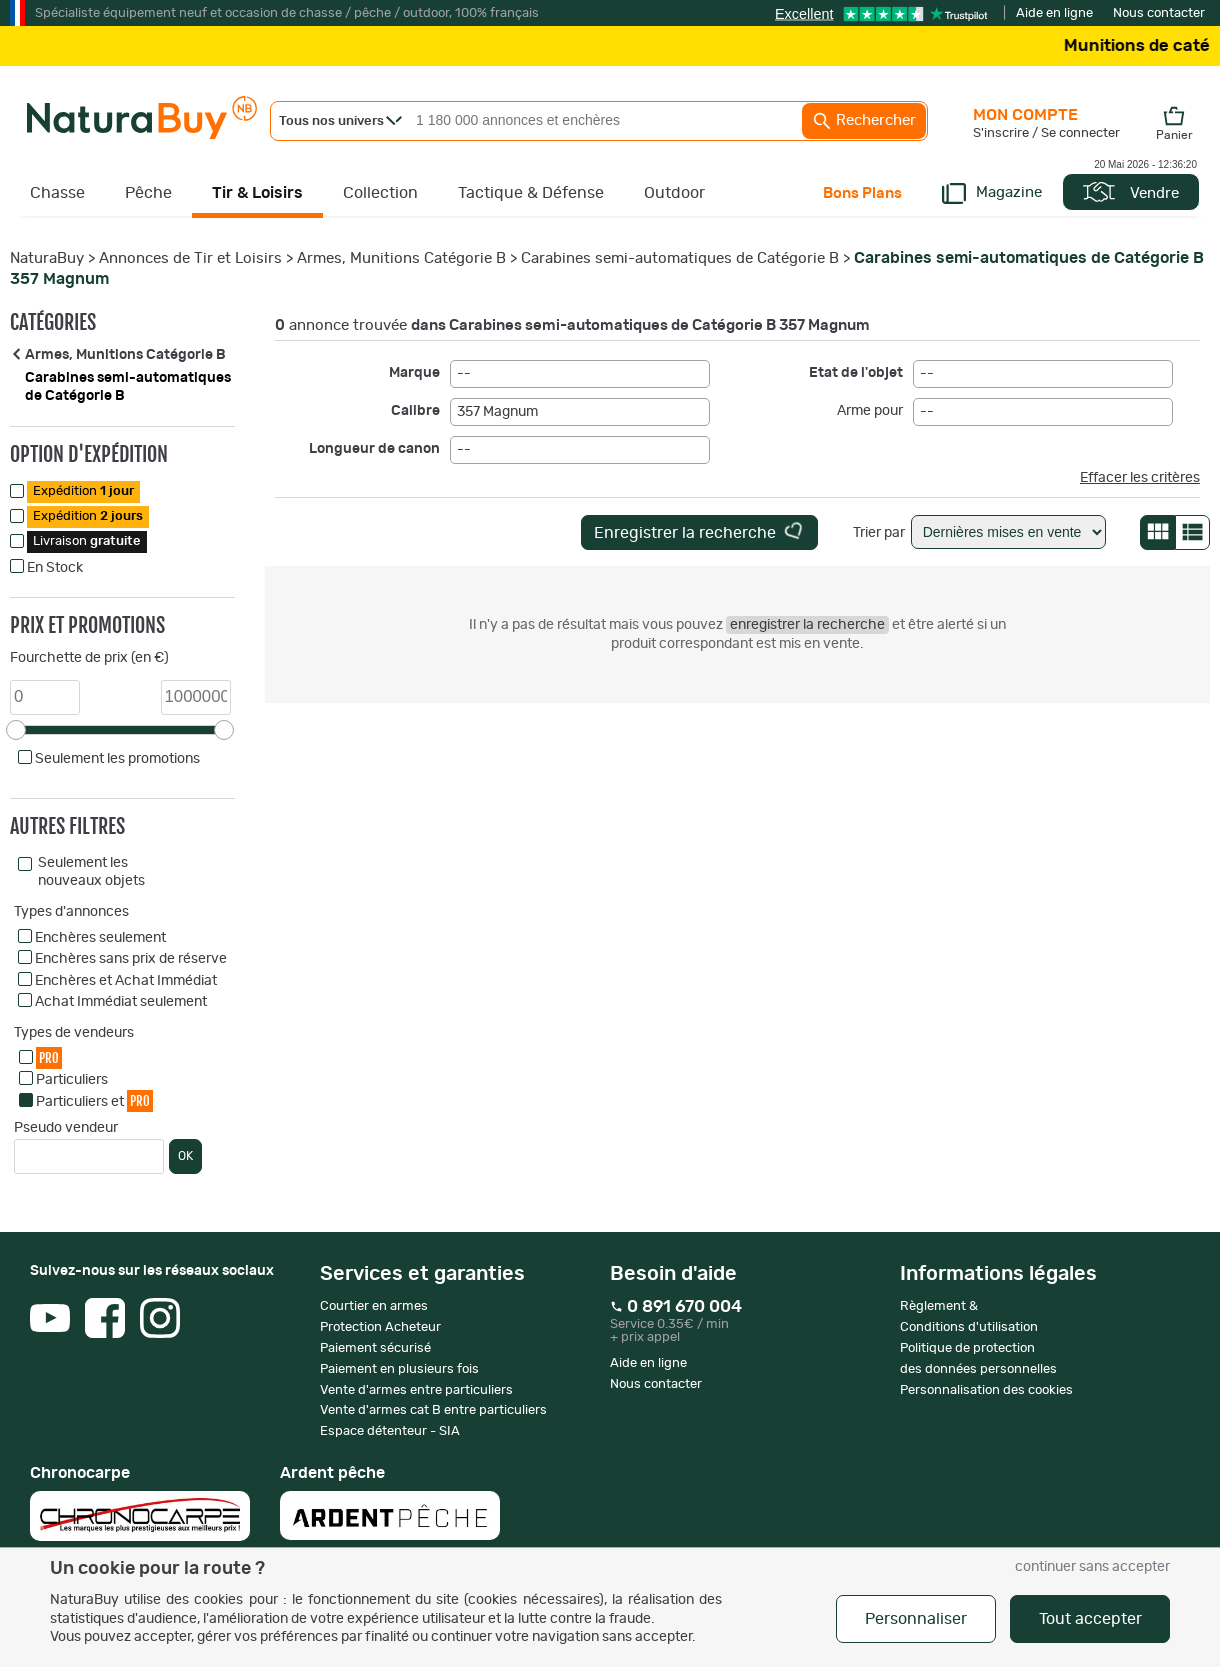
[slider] (16, 730)
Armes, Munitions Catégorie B (401, 258)
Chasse (57, 193)
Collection (380, 193)
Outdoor (674, 193)
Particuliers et (94, 1100)
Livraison (87, 541)
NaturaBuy (47, 258)
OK (185, 1156)
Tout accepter (1090, 1619)
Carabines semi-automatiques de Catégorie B (680, 258)
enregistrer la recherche (807, 625)
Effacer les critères (1140, 478)
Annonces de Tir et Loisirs (190, 258)
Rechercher (864, 121)
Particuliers (72, 1080)
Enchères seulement (100, 938)
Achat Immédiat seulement (121, 1002)
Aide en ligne (1054, 13)
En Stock (55, 568)
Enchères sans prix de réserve (131, 959)
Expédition (83, 491)
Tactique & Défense (531, 193)
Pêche (148, 193)
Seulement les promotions (117, 759)
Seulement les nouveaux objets (91, 872)
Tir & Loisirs (257, 193)
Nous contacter (1159, 13)
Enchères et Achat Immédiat (126, 981)
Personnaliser (916, 1619)
